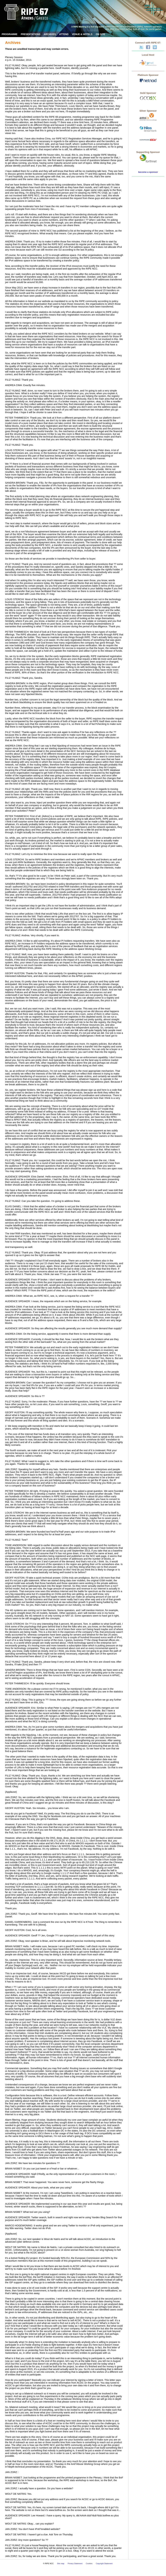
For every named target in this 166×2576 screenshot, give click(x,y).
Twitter (141, 47)
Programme (9, 34)
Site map (60, 2563)
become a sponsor (148, 172)
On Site (100, 34)
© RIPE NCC (48, 2563)
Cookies (89, 2563)
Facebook (148, 47)
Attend (63, 34)
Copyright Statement (104, 2563)
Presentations (30, 34)
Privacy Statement (75, 2563)
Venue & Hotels (82, 34)
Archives (50, 34)
